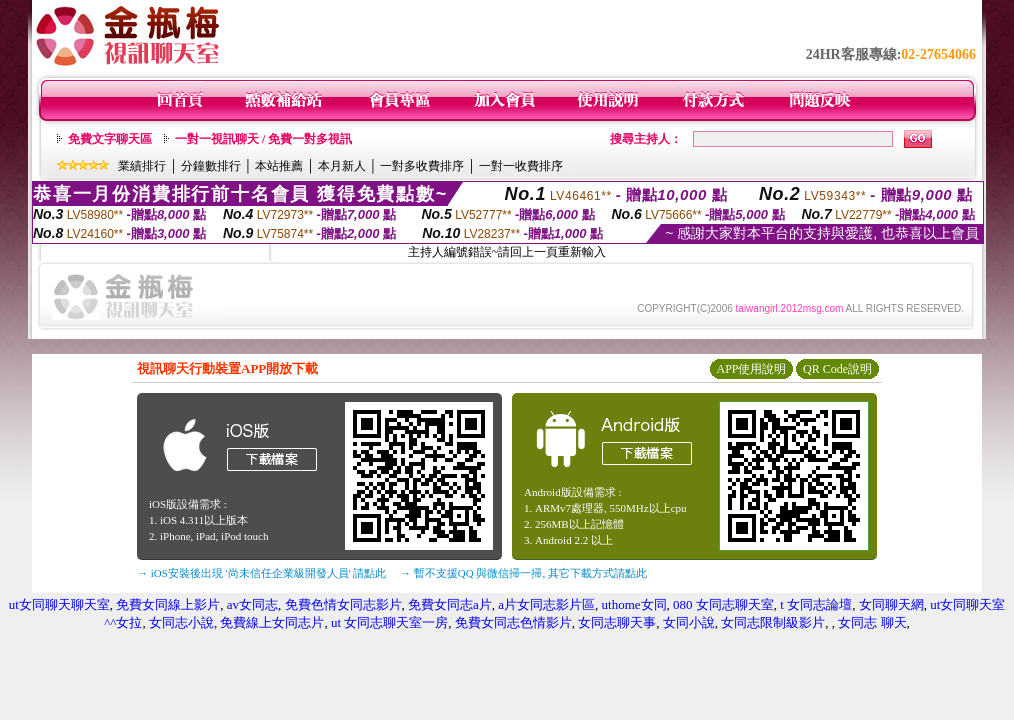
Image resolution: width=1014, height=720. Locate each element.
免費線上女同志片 (272, 622)
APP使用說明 (751, 369)
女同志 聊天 (872, 622)
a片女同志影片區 (546, 604)
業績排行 (142, 166)
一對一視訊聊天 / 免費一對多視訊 (263, 139)
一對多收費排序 (422, 166)
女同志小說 (181, 622)
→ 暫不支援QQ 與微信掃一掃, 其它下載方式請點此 (523, 573)
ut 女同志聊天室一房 (389, 622)
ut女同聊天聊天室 (59, 604)
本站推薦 (279, 166)
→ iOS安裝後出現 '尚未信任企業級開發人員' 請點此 (261, 573)
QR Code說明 (837, 369)
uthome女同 (634, 604)
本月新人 (342, 166)
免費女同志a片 (450, 604)
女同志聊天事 (617, 622)
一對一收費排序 (521, 166)
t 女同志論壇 (816, 604)
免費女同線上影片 (168, 604)
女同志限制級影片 (773, 622)
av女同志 (252, 604)
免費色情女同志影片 (343, 604)
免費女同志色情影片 (513, 622)
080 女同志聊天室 (723, 604)
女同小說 (689, 622)
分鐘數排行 (211, 166)
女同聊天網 (891, 604)
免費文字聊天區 (110, 139)
